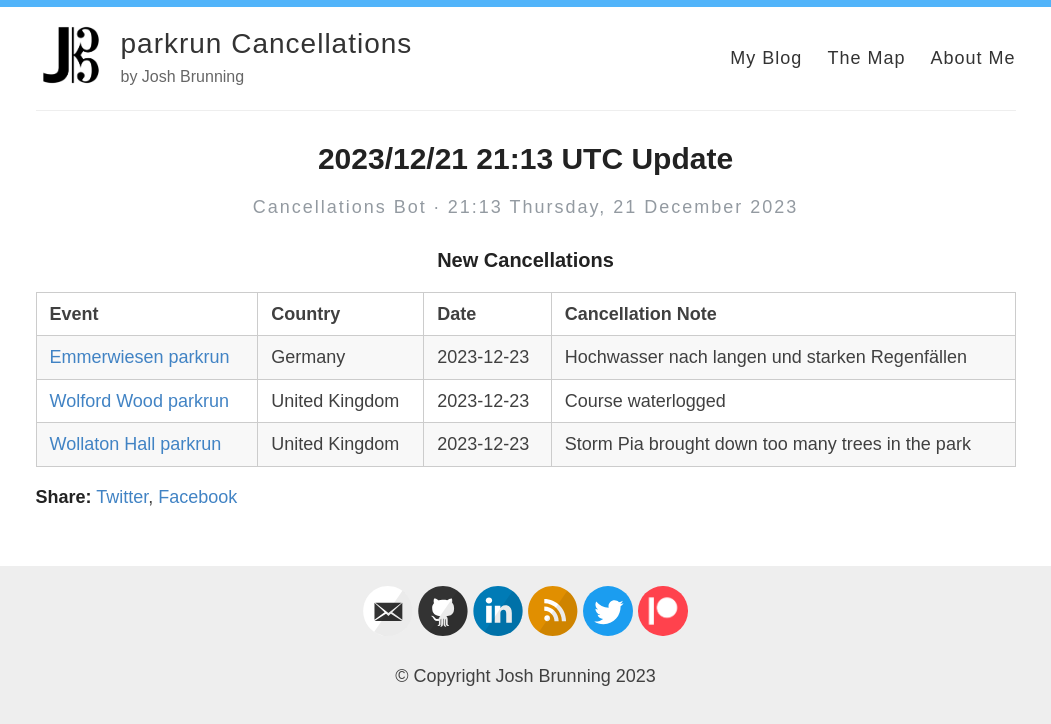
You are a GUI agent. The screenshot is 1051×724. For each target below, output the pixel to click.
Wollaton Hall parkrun (136, 444)
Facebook (197, 497)
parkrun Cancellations (267, 43)
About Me (972, 58)
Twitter (122, 497)
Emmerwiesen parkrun (140, 357)
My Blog (766, 58)
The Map (866, 58)
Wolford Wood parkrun (139, 401)
